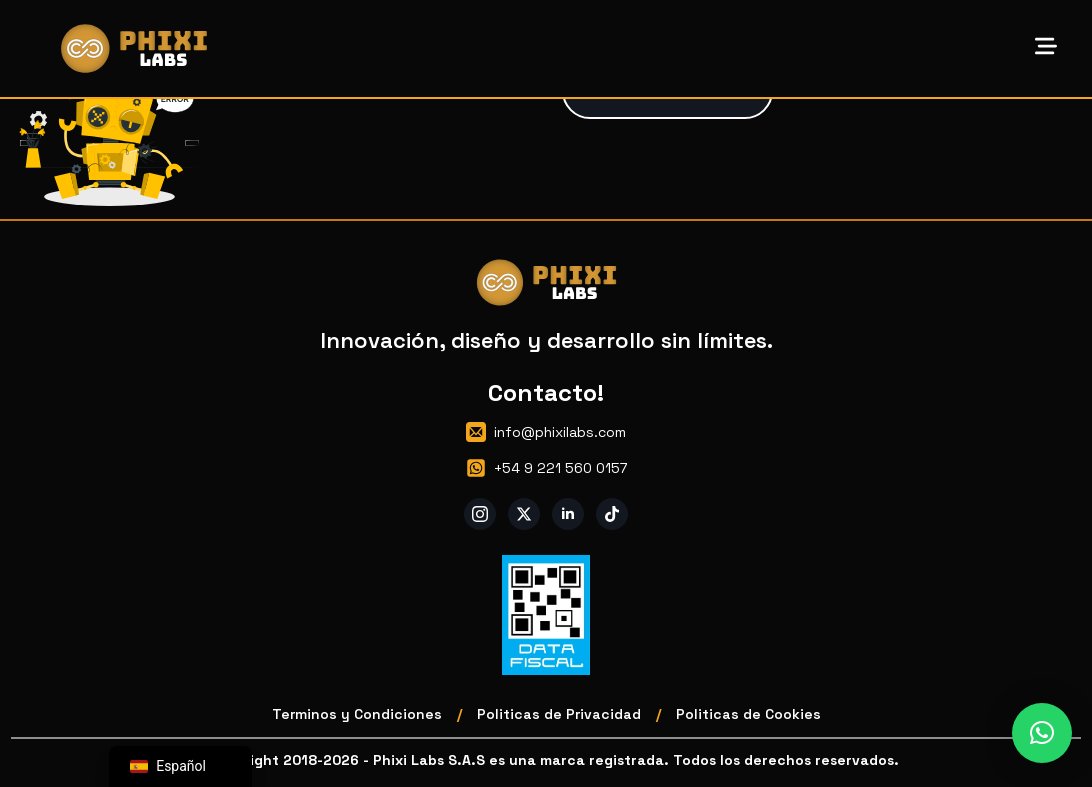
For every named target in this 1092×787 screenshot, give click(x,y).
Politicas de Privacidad (559, 714)
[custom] (612, 514)
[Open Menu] (1046, 48)
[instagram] (480, 514)
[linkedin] (568, 514)
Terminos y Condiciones (357, 714)
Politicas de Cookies (748, 714)
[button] (1042, 733)
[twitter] (524, 514)
